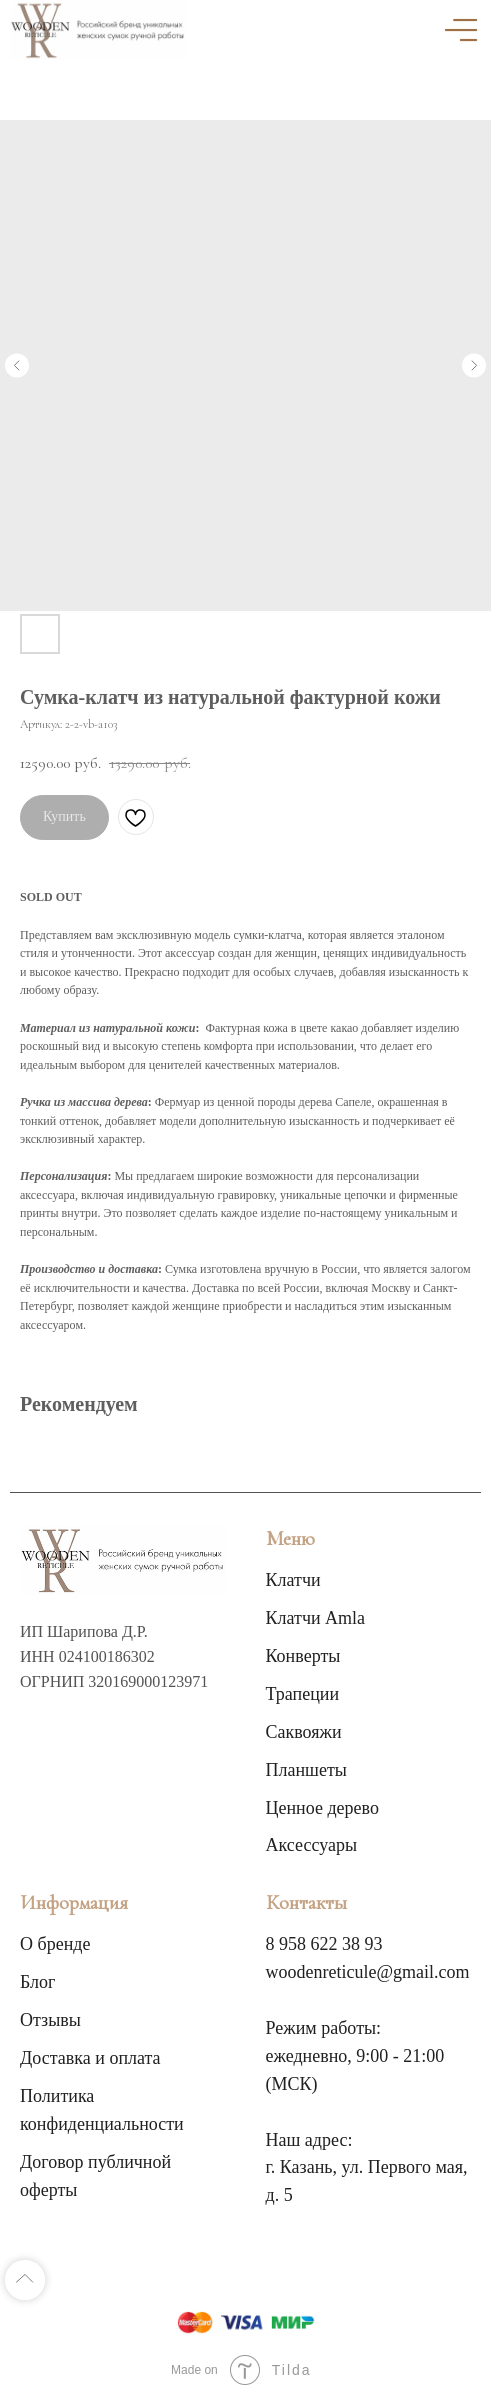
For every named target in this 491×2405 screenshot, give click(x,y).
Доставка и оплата (90, 2058)
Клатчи (293, 1580)
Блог (37, 1982)
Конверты (303, 1656)
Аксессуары (312, 1845)
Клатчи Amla (316, 1618)
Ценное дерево (322, 1808)
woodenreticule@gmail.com (368, 1972)
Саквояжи (304, 1732)
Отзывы (50, 2020)
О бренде (55, 1944)
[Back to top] (25, 2280)
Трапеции (303, 1694)
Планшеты (306, 1770)
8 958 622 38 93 (324, 1944)
